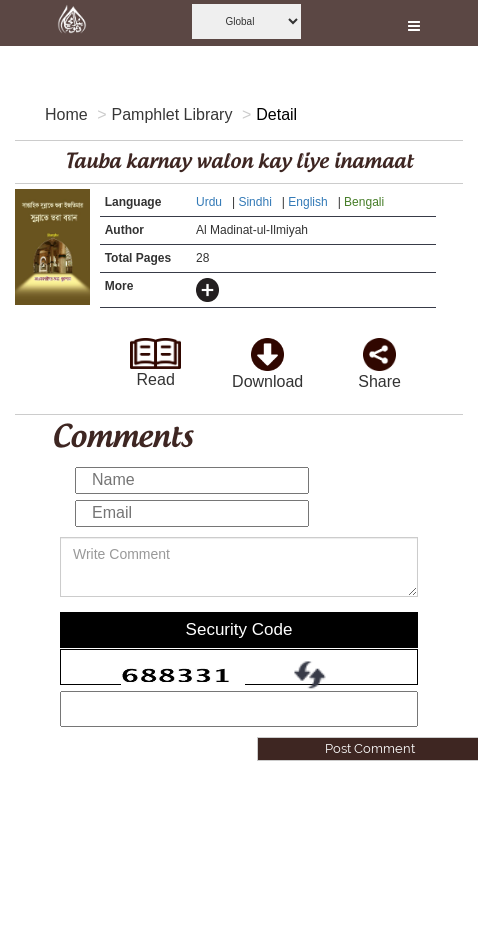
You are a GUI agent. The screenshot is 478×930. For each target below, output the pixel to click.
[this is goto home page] (72, 23)
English (309, 202)
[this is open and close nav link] (414, 23)
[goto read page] (155, 347)
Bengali (365, 202)
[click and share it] (380, 348)
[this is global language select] (246, 21)
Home (66, 114)
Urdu (210, 202)
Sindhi (256, 202)
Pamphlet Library (171, 114)
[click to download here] (268, 348)
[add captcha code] (239, 709)
